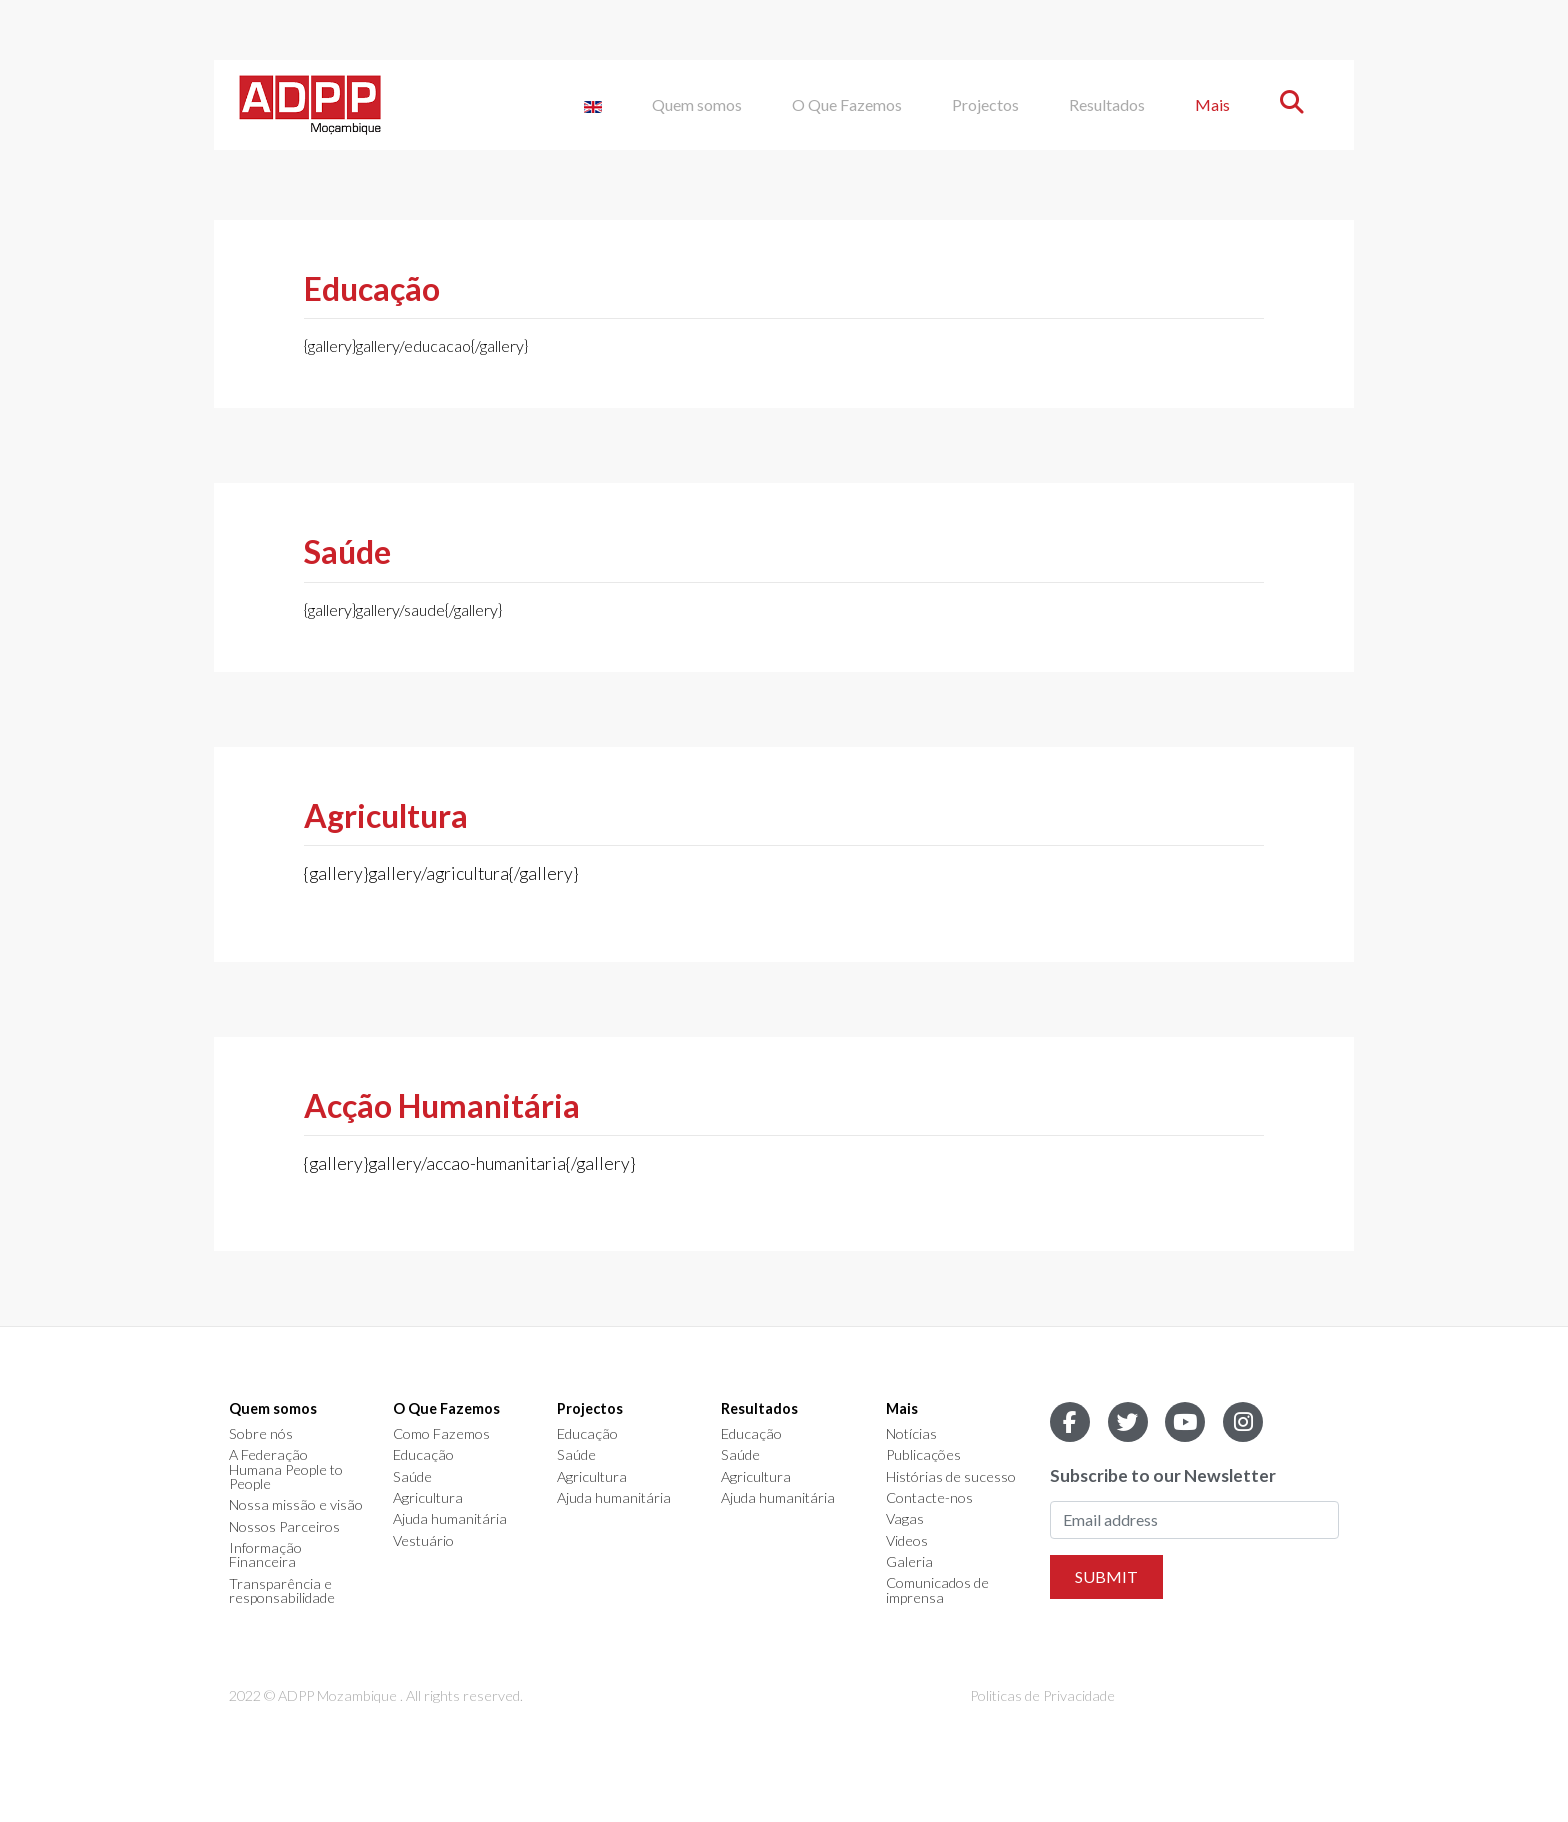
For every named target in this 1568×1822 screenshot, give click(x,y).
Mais (1212, 104)
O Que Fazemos (847, 104)
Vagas (905, 1519)
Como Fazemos (441, 1434)
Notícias (911, 1434)
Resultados (1107, 104)
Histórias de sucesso (951, 1477)
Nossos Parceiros (284, 1527)
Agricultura (428, 1498)
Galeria (909, 1562)
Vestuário (423, 1541)
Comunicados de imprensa (937, 1590)
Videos (907, 1541)
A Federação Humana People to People (286, 1469)
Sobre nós (261, 1434)
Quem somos (697, 104)
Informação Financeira (265, 1555)
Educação (423, 1455)
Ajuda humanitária (450, 1519)
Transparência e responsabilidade (282, 1591)
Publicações (923, 1455)
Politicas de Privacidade (1042, 1695)
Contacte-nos (929, 1498)
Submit (1106, 1576)
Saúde (412, 1477)
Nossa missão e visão (296, 1505)
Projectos (985, 104)
